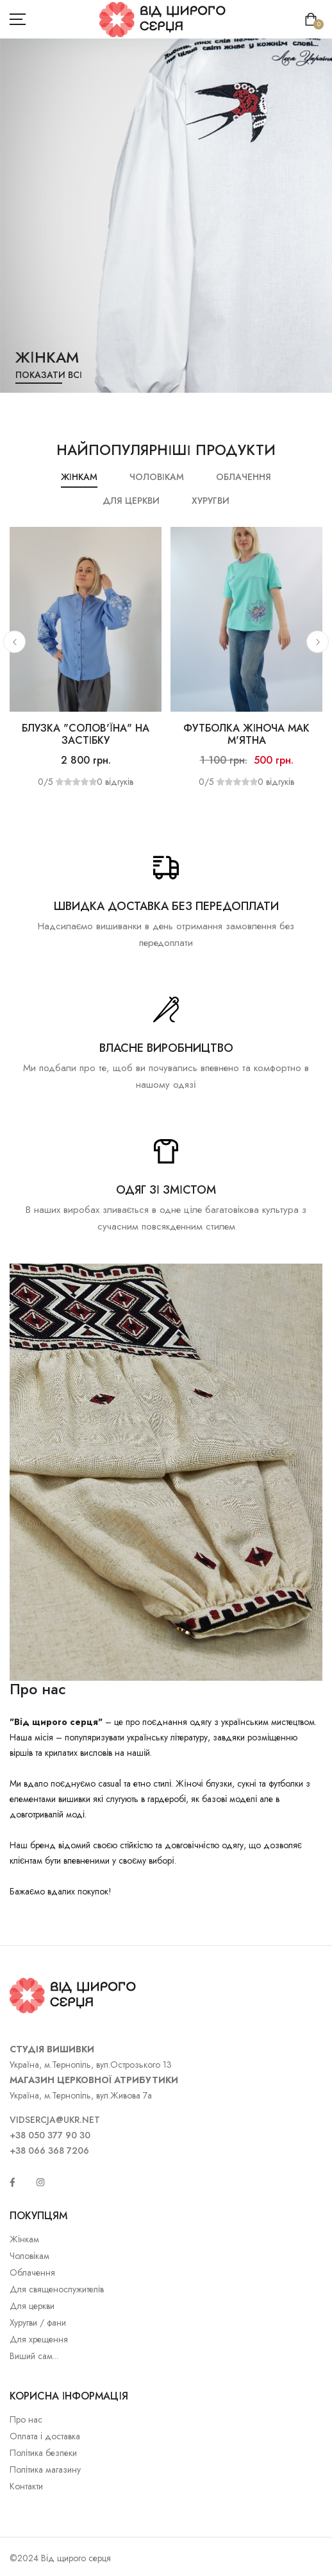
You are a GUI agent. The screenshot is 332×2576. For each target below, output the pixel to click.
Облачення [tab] (243, 476)
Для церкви (32, 2305)
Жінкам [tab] (79, 476)
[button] (14, 642)
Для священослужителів (57, 2289)
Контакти (26, 2486)
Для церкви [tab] (131, 500)
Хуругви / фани (38, 2322)
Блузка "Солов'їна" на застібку (85, 734)
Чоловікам (29, 2255)
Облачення (32, 2272)
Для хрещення (39, 2339)
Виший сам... (34, 2355)
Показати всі (48, 374)
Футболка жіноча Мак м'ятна (246, 734)
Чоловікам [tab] (156, 476)
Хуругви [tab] (210, 500)
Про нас (26, 2419)
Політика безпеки (43, 2452)
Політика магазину (45, 2469)
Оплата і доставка (45, 2436)
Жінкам (24, 2239)
